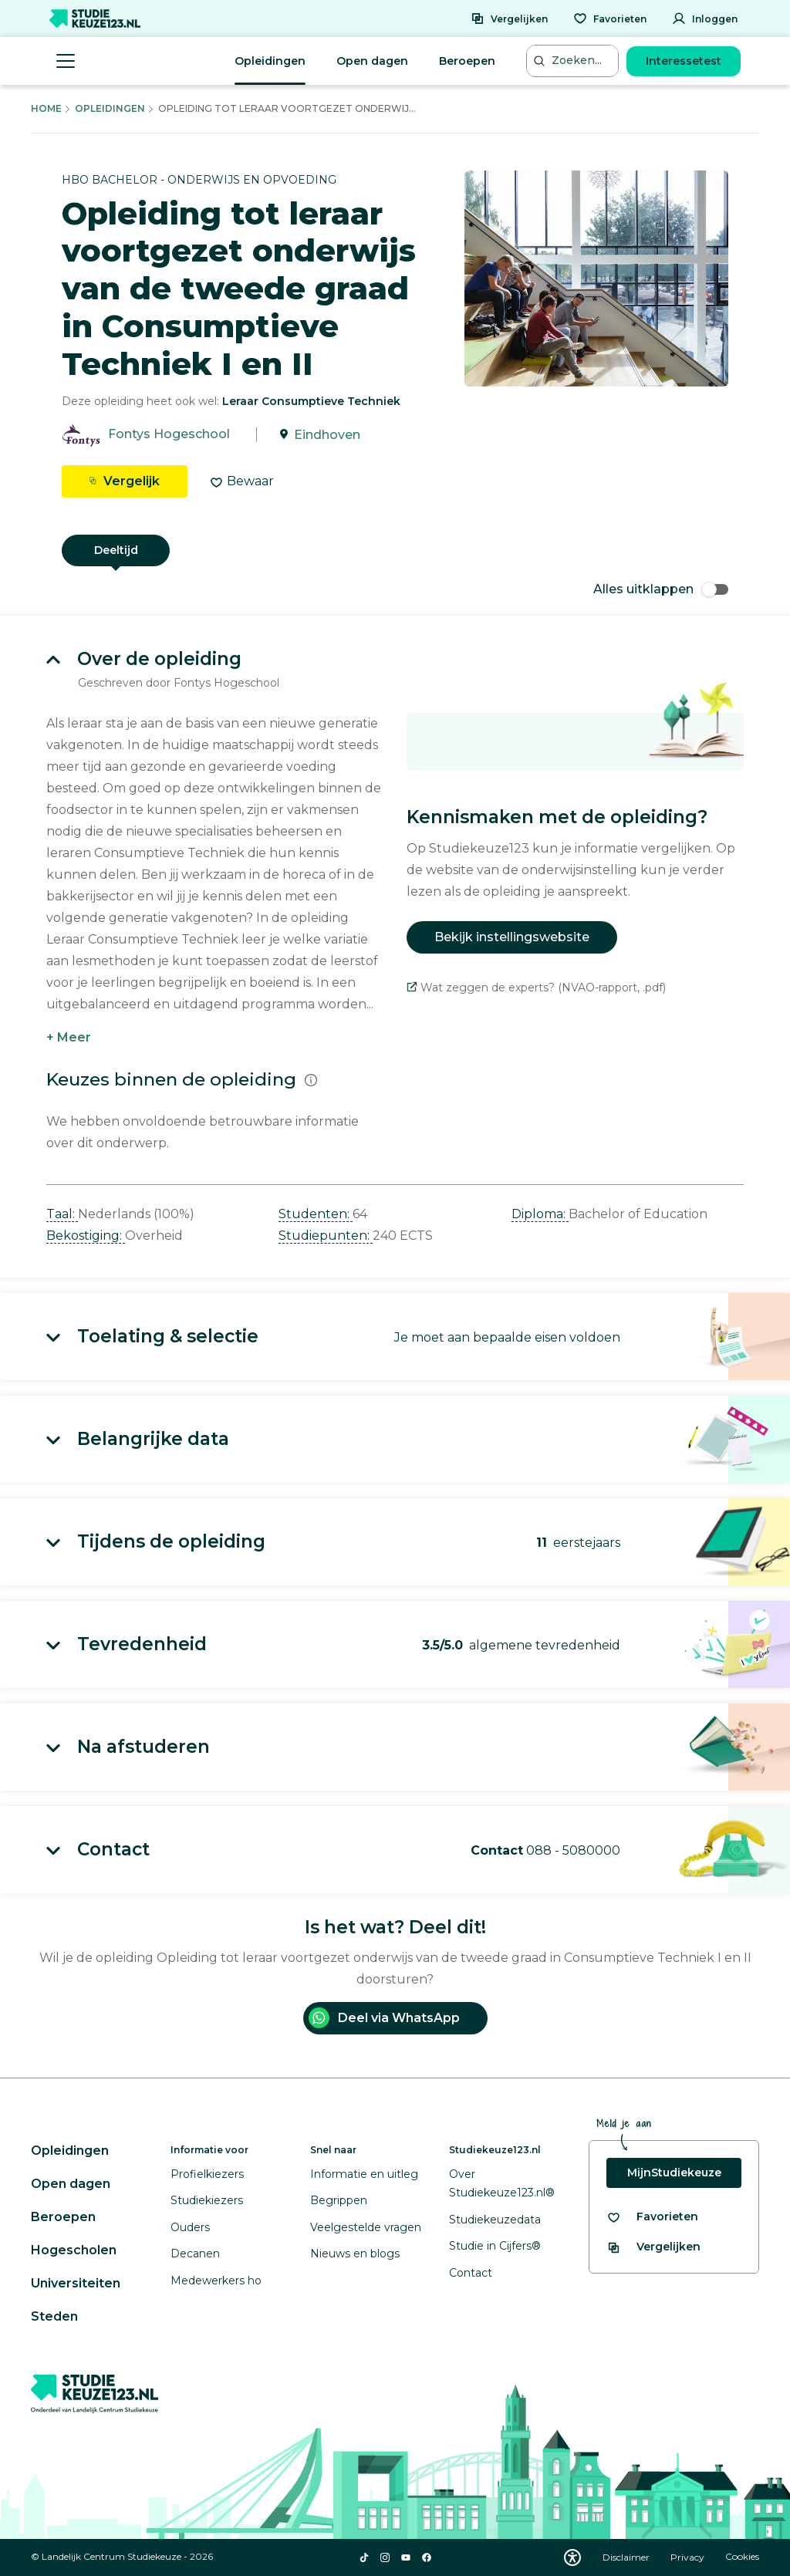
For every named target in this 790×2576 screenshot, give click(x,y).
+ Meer (68, 1037)
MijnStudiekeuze (674, 2172)
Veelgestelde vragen (365, 2227)
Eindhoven (327, 434)
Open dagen (372, 61)
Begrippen (338, 2200)
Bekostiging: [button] (85, 1235)
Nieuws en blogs (355, 2253)
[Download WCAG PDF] (572, 2557)
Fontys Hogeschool (169, 434)
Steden (54, 2316)
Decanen (195, 2253)
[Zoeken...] (574, 61)
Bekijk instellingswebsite (511, 937)
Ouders (190, 2227)
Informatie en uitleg (364, 2174)
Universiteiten (75, 2283)
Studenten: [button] (316, 1214)
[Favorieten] (610, 18)
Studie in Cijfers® (495, 2246)
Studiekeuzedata (495, 2220)
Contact (470, 2273)
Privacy (688, 2557)
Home (46, 108)
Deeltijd (116, 550)
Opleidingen (270, 61)
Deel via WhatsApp (384, 2017)
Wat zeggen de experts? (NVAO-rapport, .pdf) (536, 987)
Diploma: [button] (540, 1214)
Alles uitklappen (660, 589)
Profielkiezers (207, 2174)
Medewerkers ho (216, 2280)
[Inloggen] (705, 18)
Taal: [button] (62, 1214)
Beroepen (467, 61)
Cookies (742, 2557)
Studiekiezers (206, 2200)
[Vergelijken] (509, 18)
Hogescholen (73, 2250)
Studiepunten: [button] (326, 1235)
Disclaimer (627, 2557)
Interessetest (683, 61)
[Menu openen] (65, 61)
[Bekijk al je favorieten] (652, 2217)
